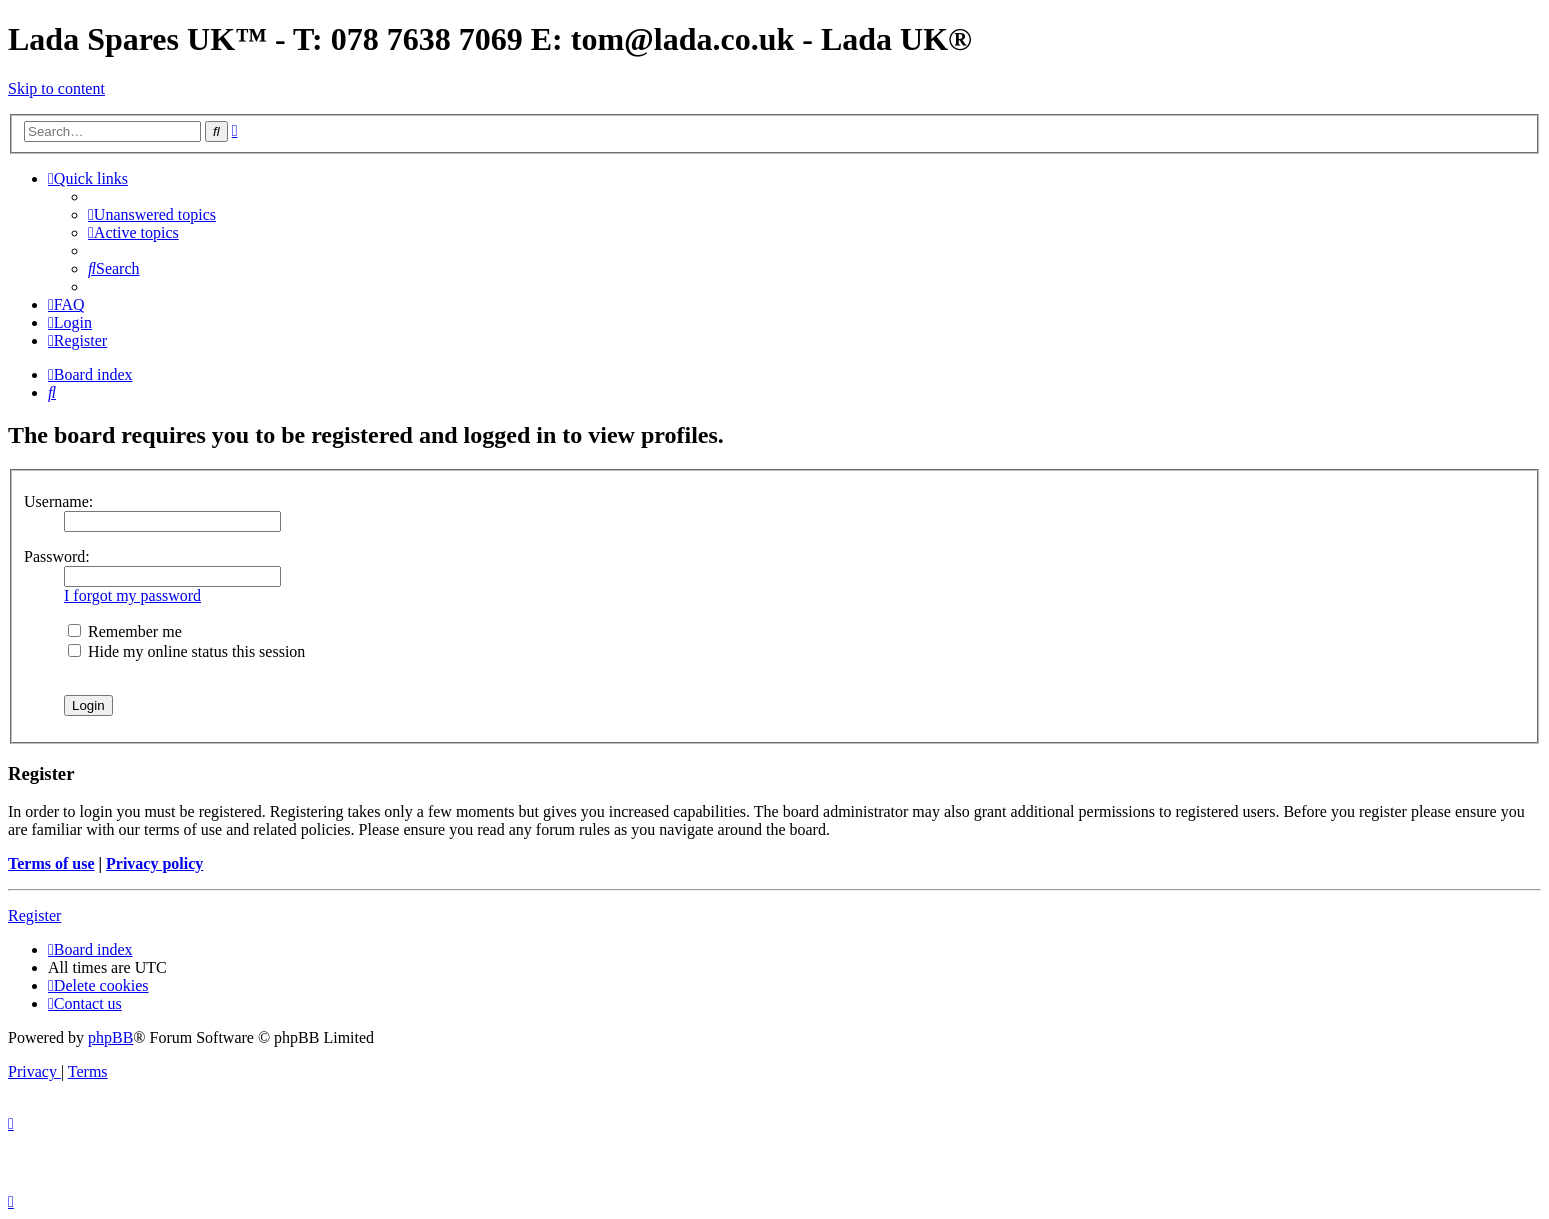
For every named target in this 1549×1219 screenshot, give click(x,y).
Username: (58, 501)
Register (34, 915)
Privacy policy (154, 863)
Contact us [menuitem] (85, 1003)
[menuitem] (152, 214)
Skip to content (56, 88)
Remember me (125, 631)
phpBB (110, 1037)
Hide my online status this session (186, 651)
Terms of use (51, 863)
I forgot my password (132, 595)
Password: (57, 556)
